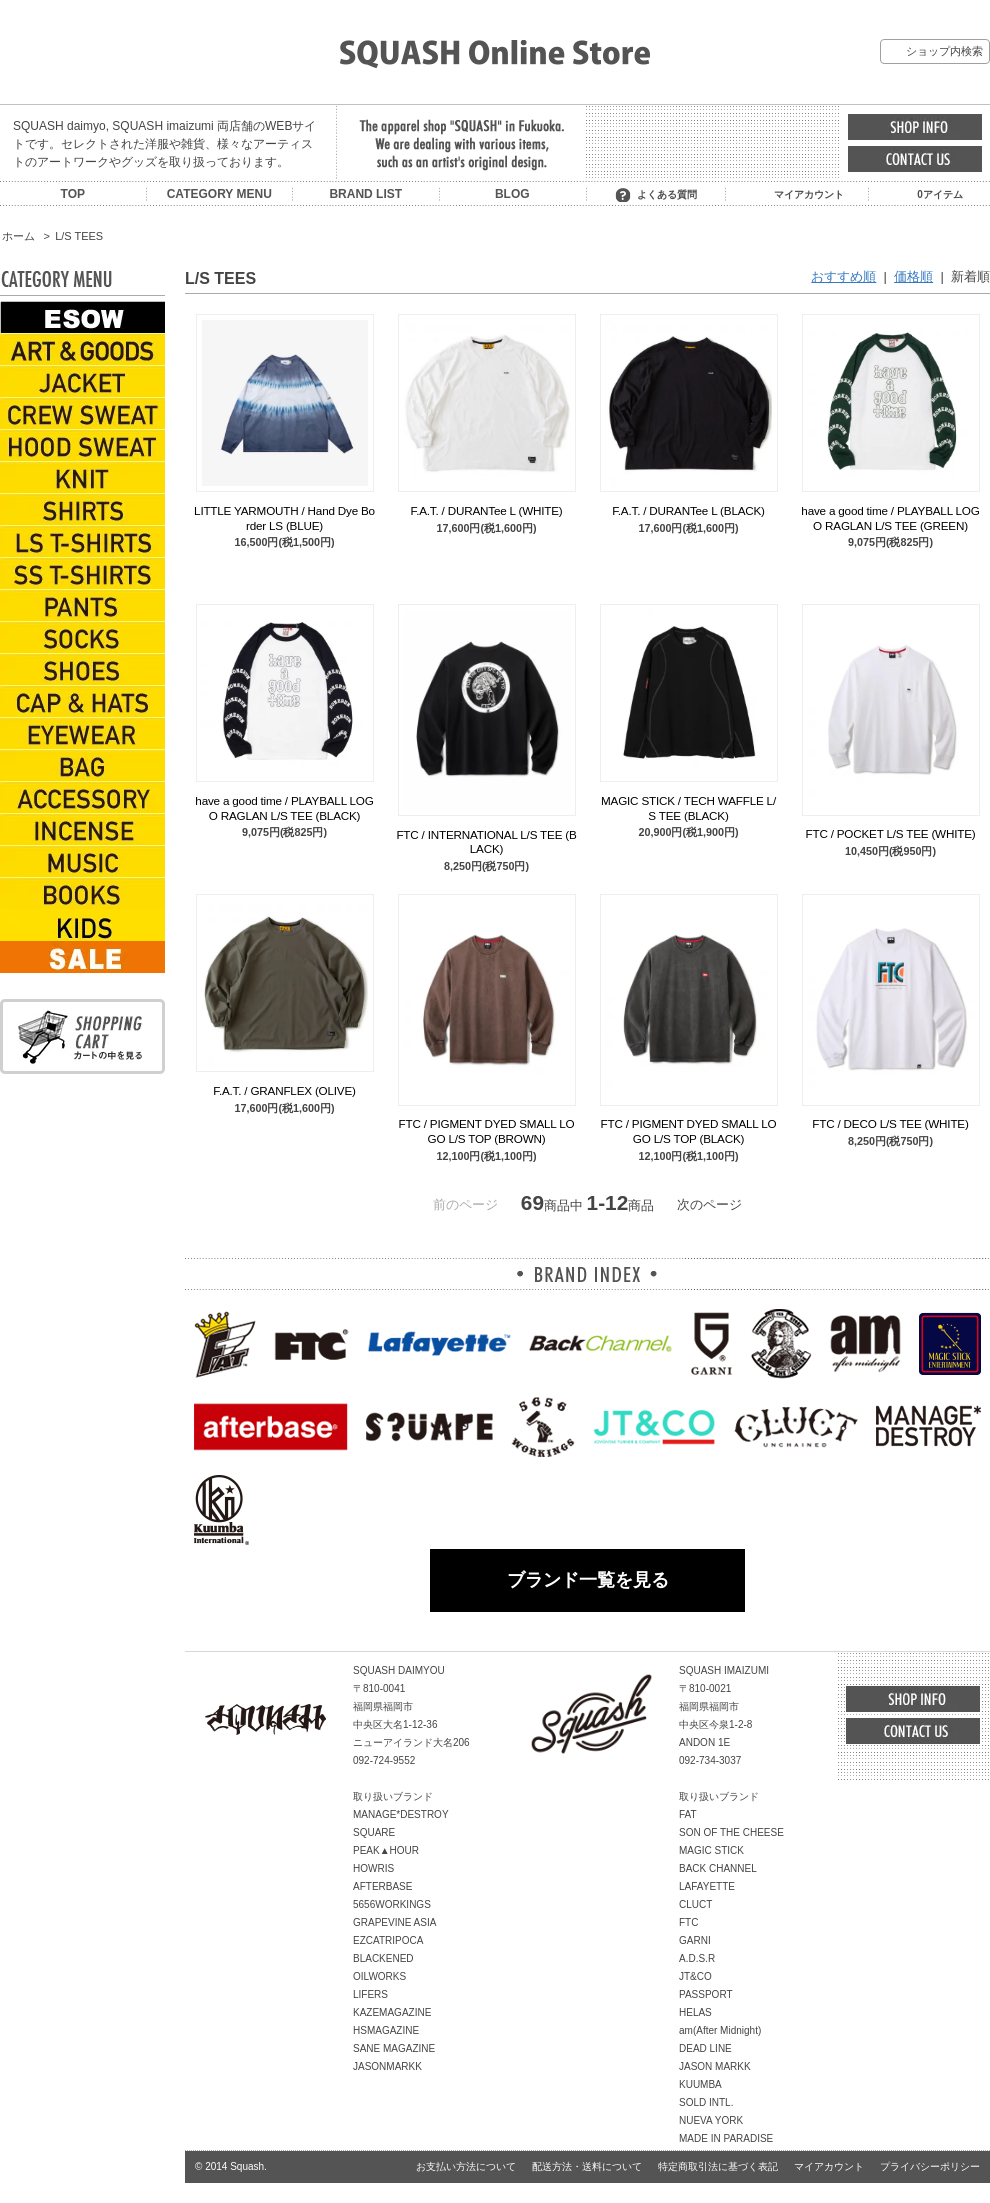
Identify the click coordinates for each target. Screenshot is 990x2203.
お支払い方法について (466, 2166)
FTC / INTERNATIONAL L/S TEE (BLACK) (486, 841)
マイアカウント (809, 194)
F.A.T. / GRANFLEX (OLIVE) (284, 1090)
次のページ (709, 1204)
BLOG (512, 194)
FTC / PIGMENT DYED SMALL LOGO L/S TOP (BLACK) (689, 1130)
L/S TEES (79, 236)
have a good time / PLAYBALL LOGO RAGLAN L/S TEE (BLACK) (284, 807)
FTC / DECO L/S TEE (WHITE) (890, 1123)
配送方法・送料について (587, 2166)
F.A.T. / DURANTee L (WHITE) (487, 510)
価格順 (913, 276)
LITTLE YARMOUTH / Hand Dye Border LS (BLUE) (284, 517)
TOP (73, 194)
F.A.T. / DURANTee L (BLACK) (688, 510)
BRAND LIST (365, 194)
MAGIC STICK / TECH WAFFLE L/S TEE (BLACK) (688, 807)
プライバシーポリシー (930, 2166)
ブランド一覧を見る (588, 1580)
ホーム (18, 236)
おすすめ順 (843, 276)
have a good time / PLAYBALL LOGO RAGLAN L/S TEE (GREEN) (890, 517)
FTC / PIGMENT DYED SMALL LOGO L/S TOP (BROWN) (487, 1130)
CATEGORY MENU (219, 194)
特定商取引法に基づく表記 (718, 2166)
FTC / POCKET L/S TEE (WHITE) (891, 833)
